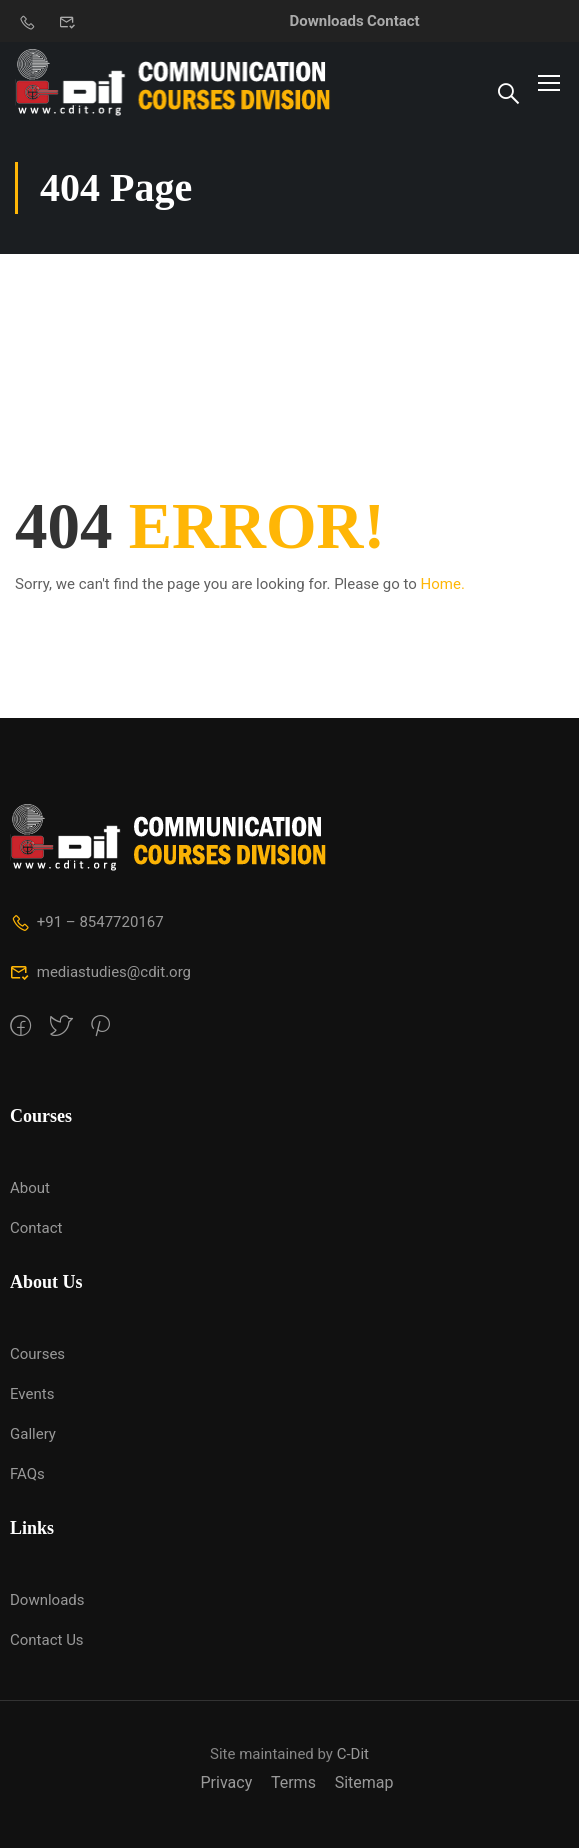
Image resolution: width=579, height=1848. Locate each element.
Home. (443, 584)
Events (32, 1394)
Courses (37, 1354)
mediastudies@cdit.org (100, 972)
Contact (393, 21)
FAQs (27, 1474)
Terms (293, 1782)
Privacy (227, 1782)
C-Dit (353, 1754)
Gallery (33, 1434)
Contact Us (47, 1640)
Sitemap (364, 1782)
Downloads (327, 21)
